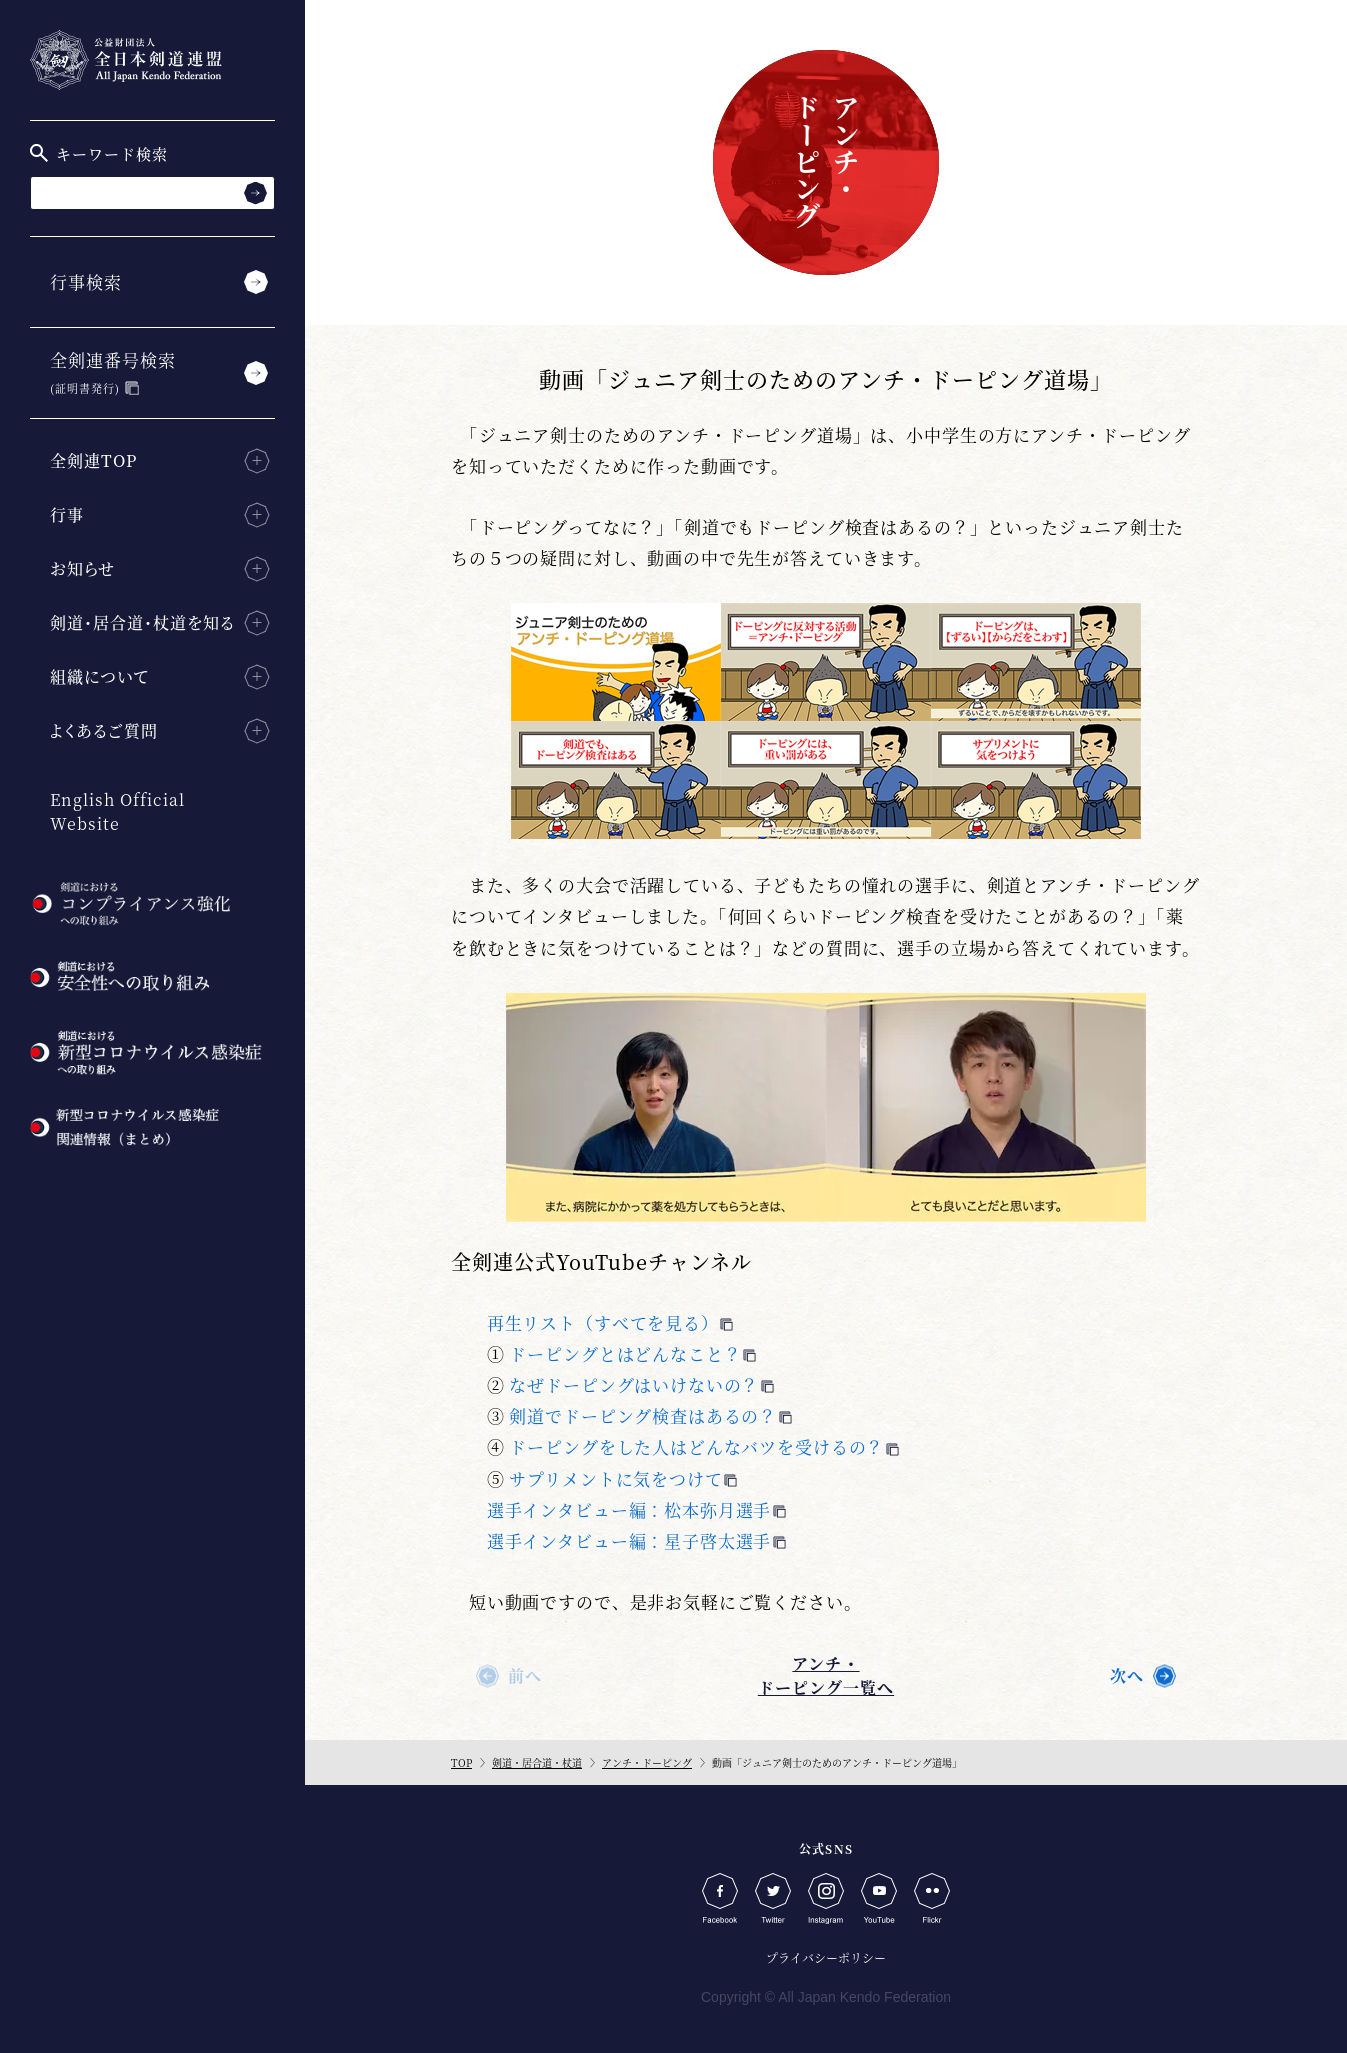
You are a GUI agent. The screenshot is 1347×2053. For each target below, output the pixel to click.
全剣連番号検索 (113, 371)
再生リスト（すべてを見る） (603, 1322)
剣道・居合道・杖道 (537, 1762)
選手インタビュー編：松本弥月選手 (629, 1509)
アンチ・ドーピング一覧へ (826, 1675)
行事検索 (86, 281)
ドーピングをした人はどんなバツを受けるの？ (696, 1446)
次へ (1127, 1675)
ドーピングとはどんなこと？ (625, 1353)
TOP (461, 1762)
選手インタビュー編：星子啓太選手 (629, 1540)
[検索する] (255, 192)
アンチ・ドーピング (647, 1762)
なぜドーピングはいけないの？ (634, 1384)
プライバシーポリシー (826, 1957)
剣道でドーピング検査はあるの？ (643, 1415)
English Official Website (117, 811)
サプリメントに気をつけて (615, 1478)
